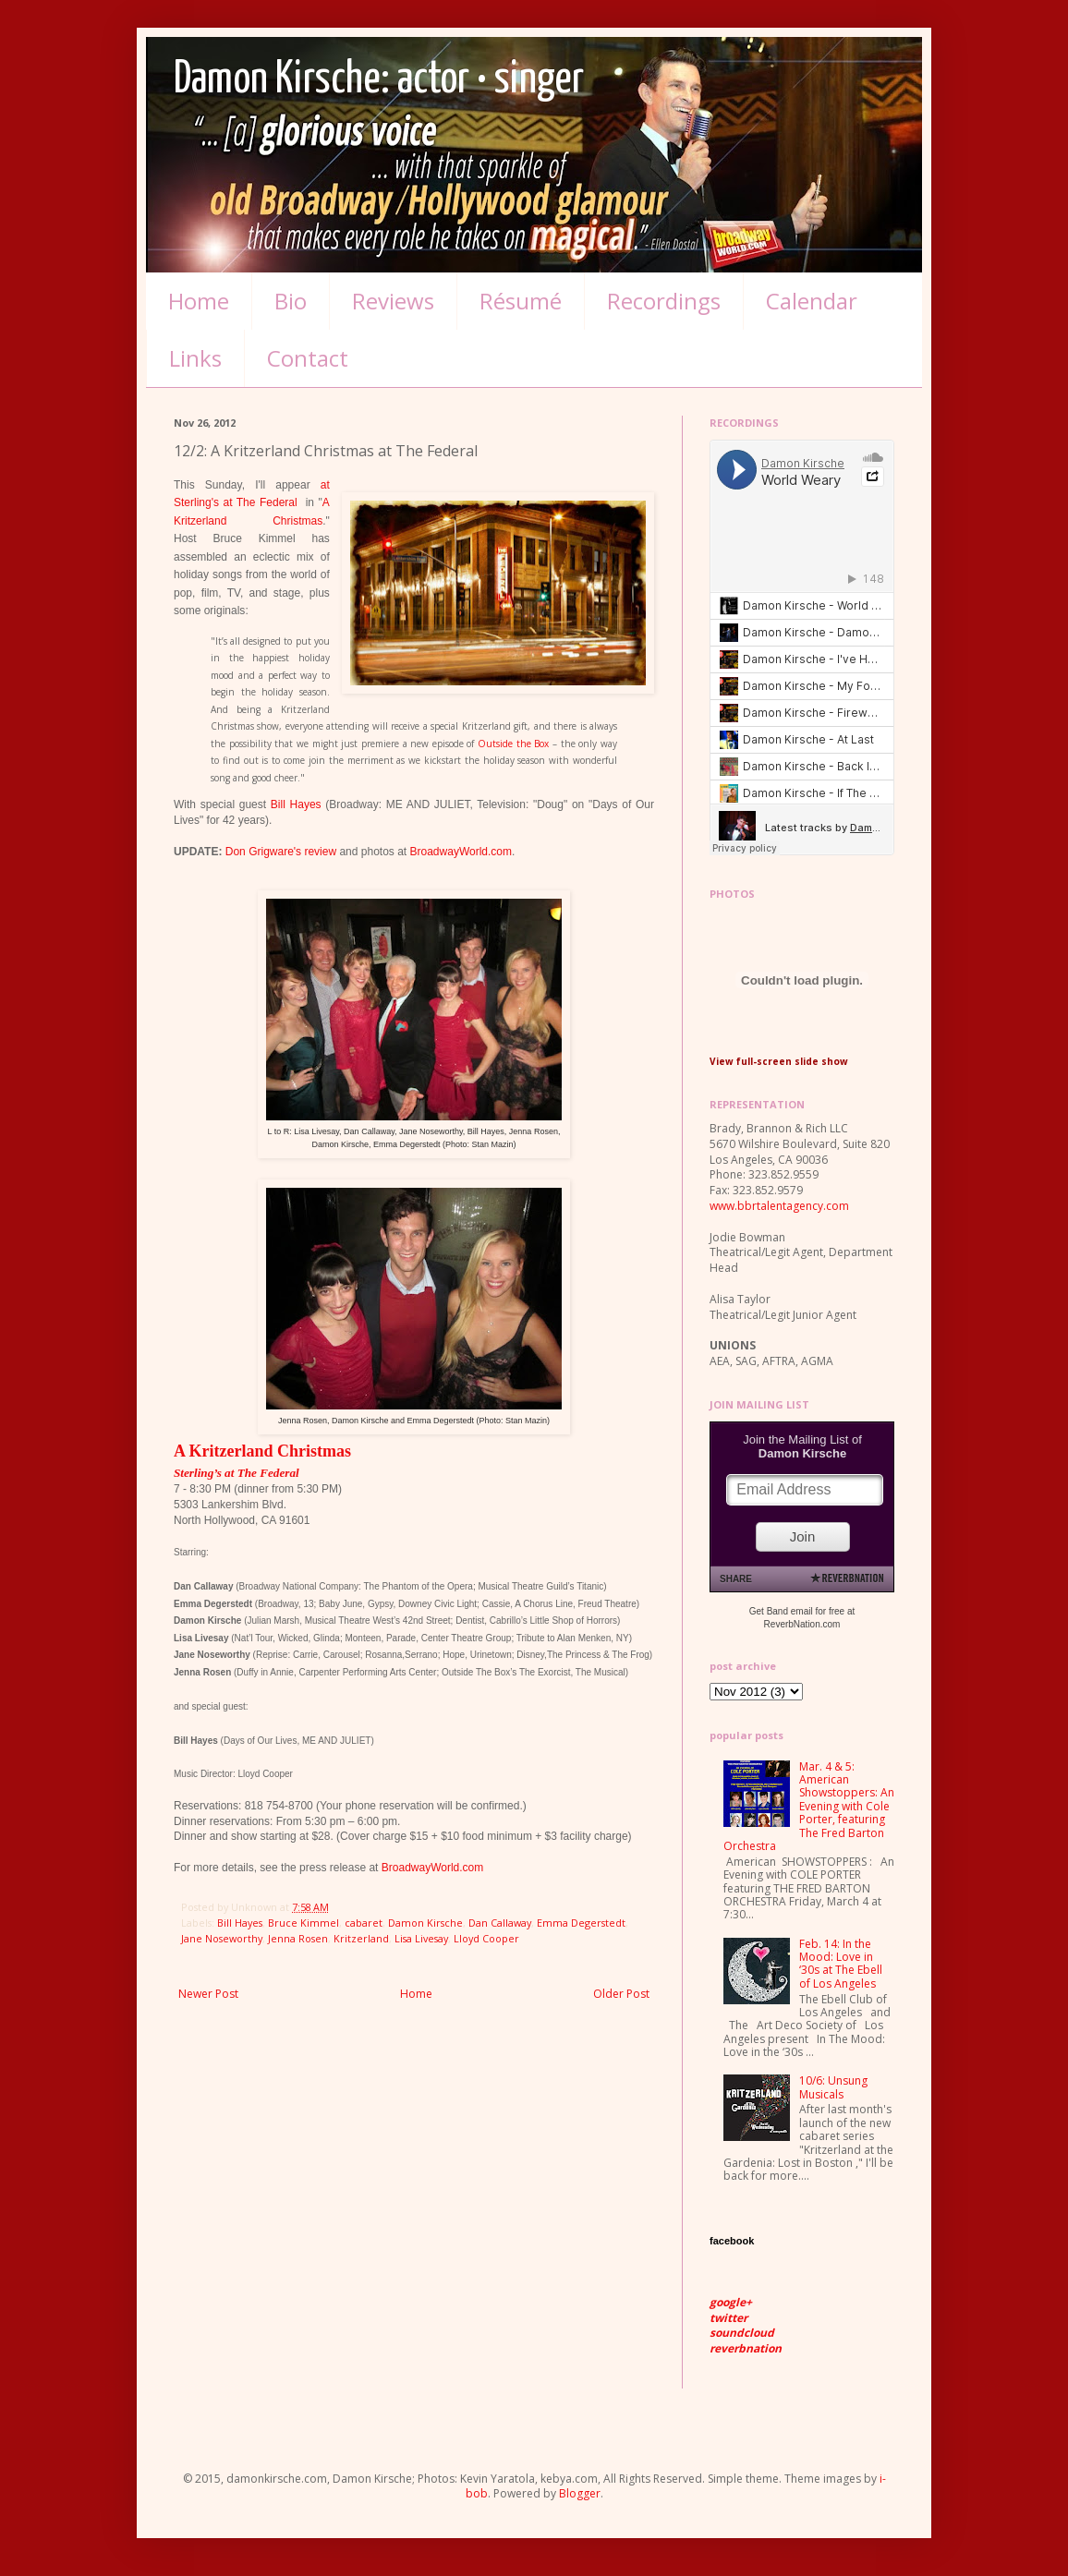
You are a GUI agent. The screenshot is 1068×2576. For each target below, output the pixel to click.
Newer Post (208, 1994)
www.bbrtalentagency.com (779, 1206)
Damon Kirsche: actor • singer (379, 80)
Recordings (664, 300)
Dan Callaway (499, 1922)
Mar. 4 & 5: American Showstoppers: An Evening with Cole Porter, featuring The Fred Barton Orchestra (808, 1806)
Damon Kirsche (425, 1922)
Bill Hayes (296, 804)
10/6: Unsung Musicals (833, 2087)
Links (195, 358)
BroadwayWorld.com (461, 851)
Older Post (621, 1994)
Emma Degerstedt (581, 1922)
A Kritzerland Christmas (262, 1451)
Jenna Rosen (298, 1938)
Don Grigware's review (280, 851)
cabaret (363, 1922)
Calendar (811, 300)
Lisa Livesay (421, 1938)
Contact (307, 358)
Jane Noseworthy (221, 1938)
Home (198, 300)
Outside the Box (513, 743)
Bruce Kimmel (303, 1922)
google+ (731, 2302)
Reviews (393, 300)
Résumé (520, 300)
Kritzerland (361, 1938)
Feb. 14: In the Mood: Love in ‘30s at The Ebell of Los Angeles (840, 1963)
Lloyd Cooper (486, 1938)
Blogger (580, 2493)
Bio (290, 300)
